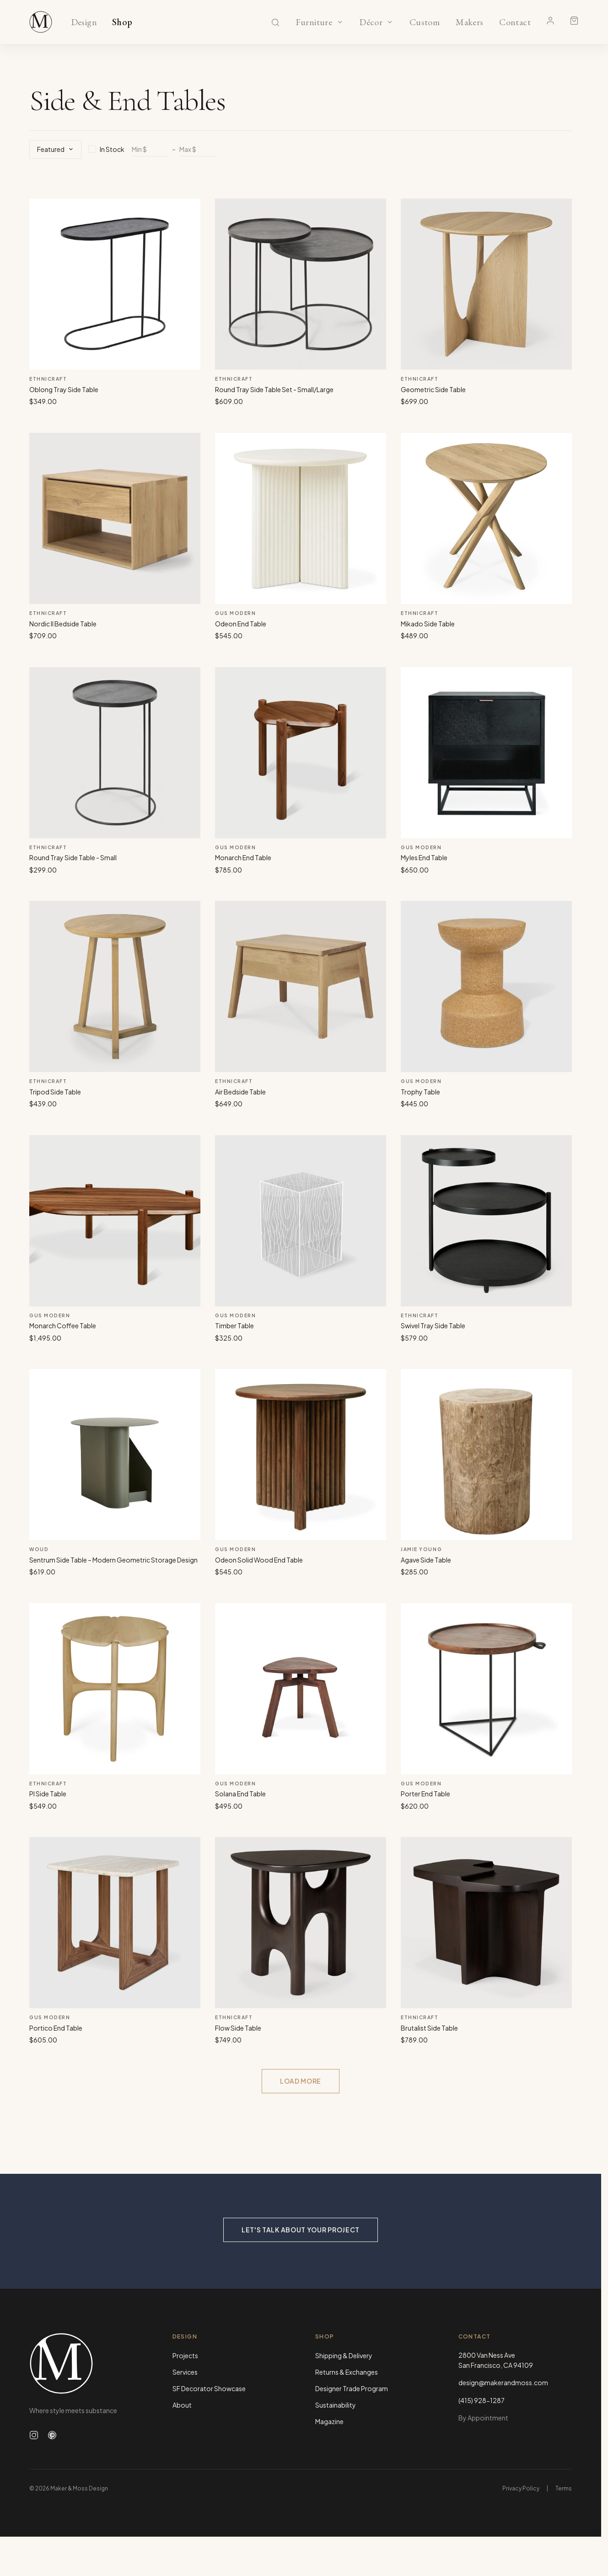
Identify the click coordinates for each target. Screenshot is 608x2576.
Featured (55, 149)
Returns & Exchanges (346, 2372)
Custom (424, 22)
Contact (515, 22)
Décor (371, 22)
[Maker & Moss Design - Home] (86, 2363)
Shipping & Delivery (343, 2355)
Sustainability (335, 2405)
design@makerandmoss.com (503, 2382)
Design (83, 22)
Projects (185, 2355)
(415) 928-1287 (481, 2400)
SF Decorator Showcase (209, 2388)
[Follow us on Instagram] (33, 2435)
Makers (469, 22)
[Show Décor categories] (390, 22)
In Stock (106, 149)
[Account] (550, 20)
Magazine (329, 2421)
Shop (122, 22)
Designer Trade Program (351, 2388)
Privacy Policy (520, 2488)
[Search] (275, 22)
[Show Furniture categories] (340, 22)
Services (185, 2372)
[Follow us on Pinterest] (52, 2435)
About (182, 2405)
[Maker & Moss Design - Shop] (40, 22)
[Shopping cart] (574, 20)
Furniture (314, 22)
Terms (563, 2488)
